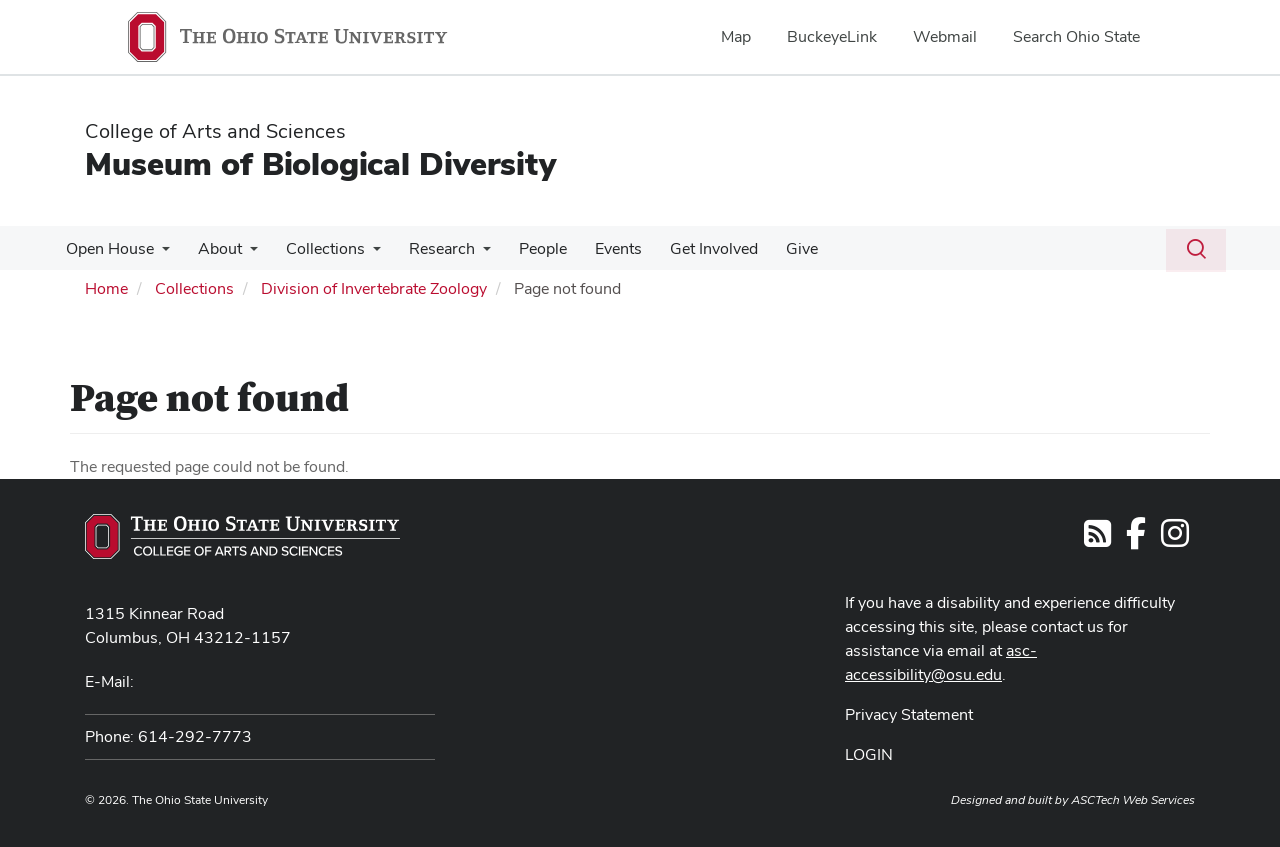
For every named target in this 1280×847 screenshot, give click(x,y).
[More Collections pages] (363, 254)
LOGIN (869, 754)
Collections (315, 248)
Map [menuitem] (736, 36)
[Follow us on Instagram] (1175, 539)
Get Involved (688, 248)
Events (596, 248)
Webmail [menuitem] (945, 36)
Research (428, 248)
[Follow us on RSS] (1097, 539)
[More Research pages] (469, 254)
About (214, 248)
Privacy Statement (909, 714)
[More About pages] (244, 254)
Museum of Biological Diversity (320, 163)
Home (106, 288)
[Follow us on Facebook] (1136, 539)
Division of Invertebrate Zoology (374, 288)
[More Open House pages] (160, 254)
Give (772, 248)
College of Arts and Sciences (215, 131)
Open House (108, 248)
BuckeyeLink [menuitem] (832, 36)
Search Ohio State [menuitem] (1076, 36)
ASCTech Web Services (1133, 800)
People (525, 248)
